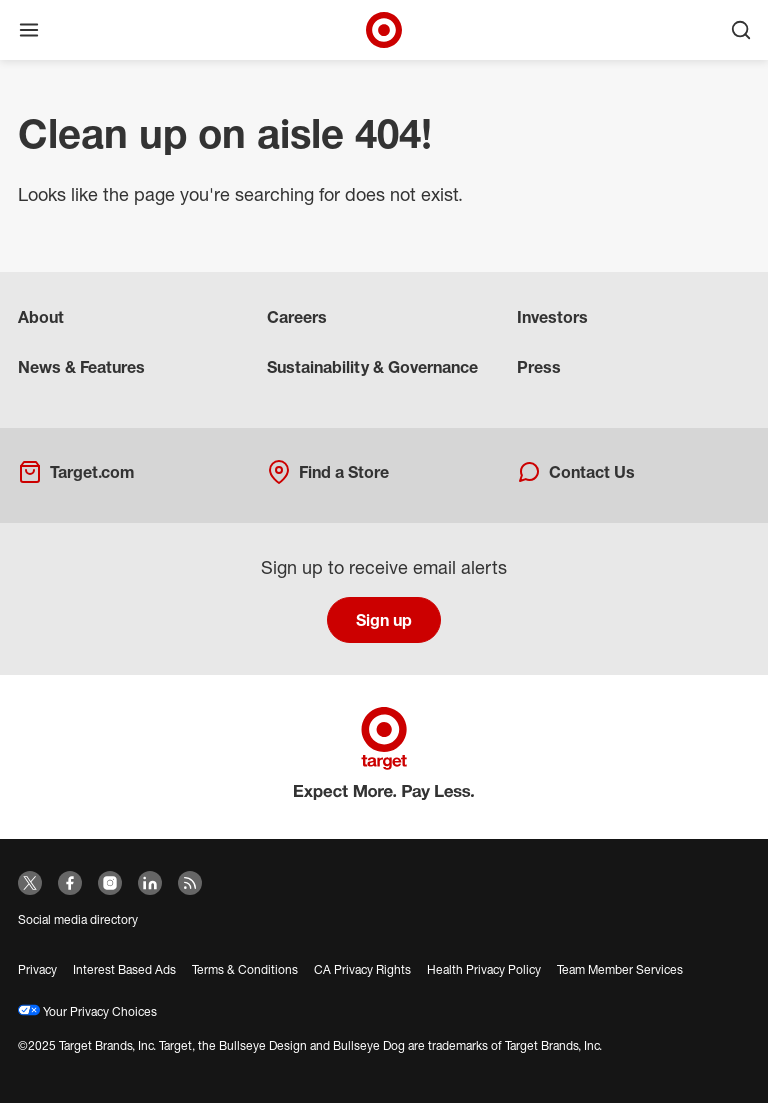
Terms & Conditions (245, 969)
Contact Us (576, 472)
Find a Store (328, 472)
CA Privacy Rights (362, 969)
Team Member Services (620, 969)
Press (539, 367)
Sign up (384, 620)
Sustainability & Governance (372, 367)
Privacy (37, 969)
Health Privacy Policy (484, 969)
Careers (297, 317)
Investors (552, 317)
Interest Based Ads (124, 969)
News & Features (81, 367)
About (41, 317)
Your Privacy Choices (87, 1011)
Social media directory (78, 919)
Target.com (76, 472)
